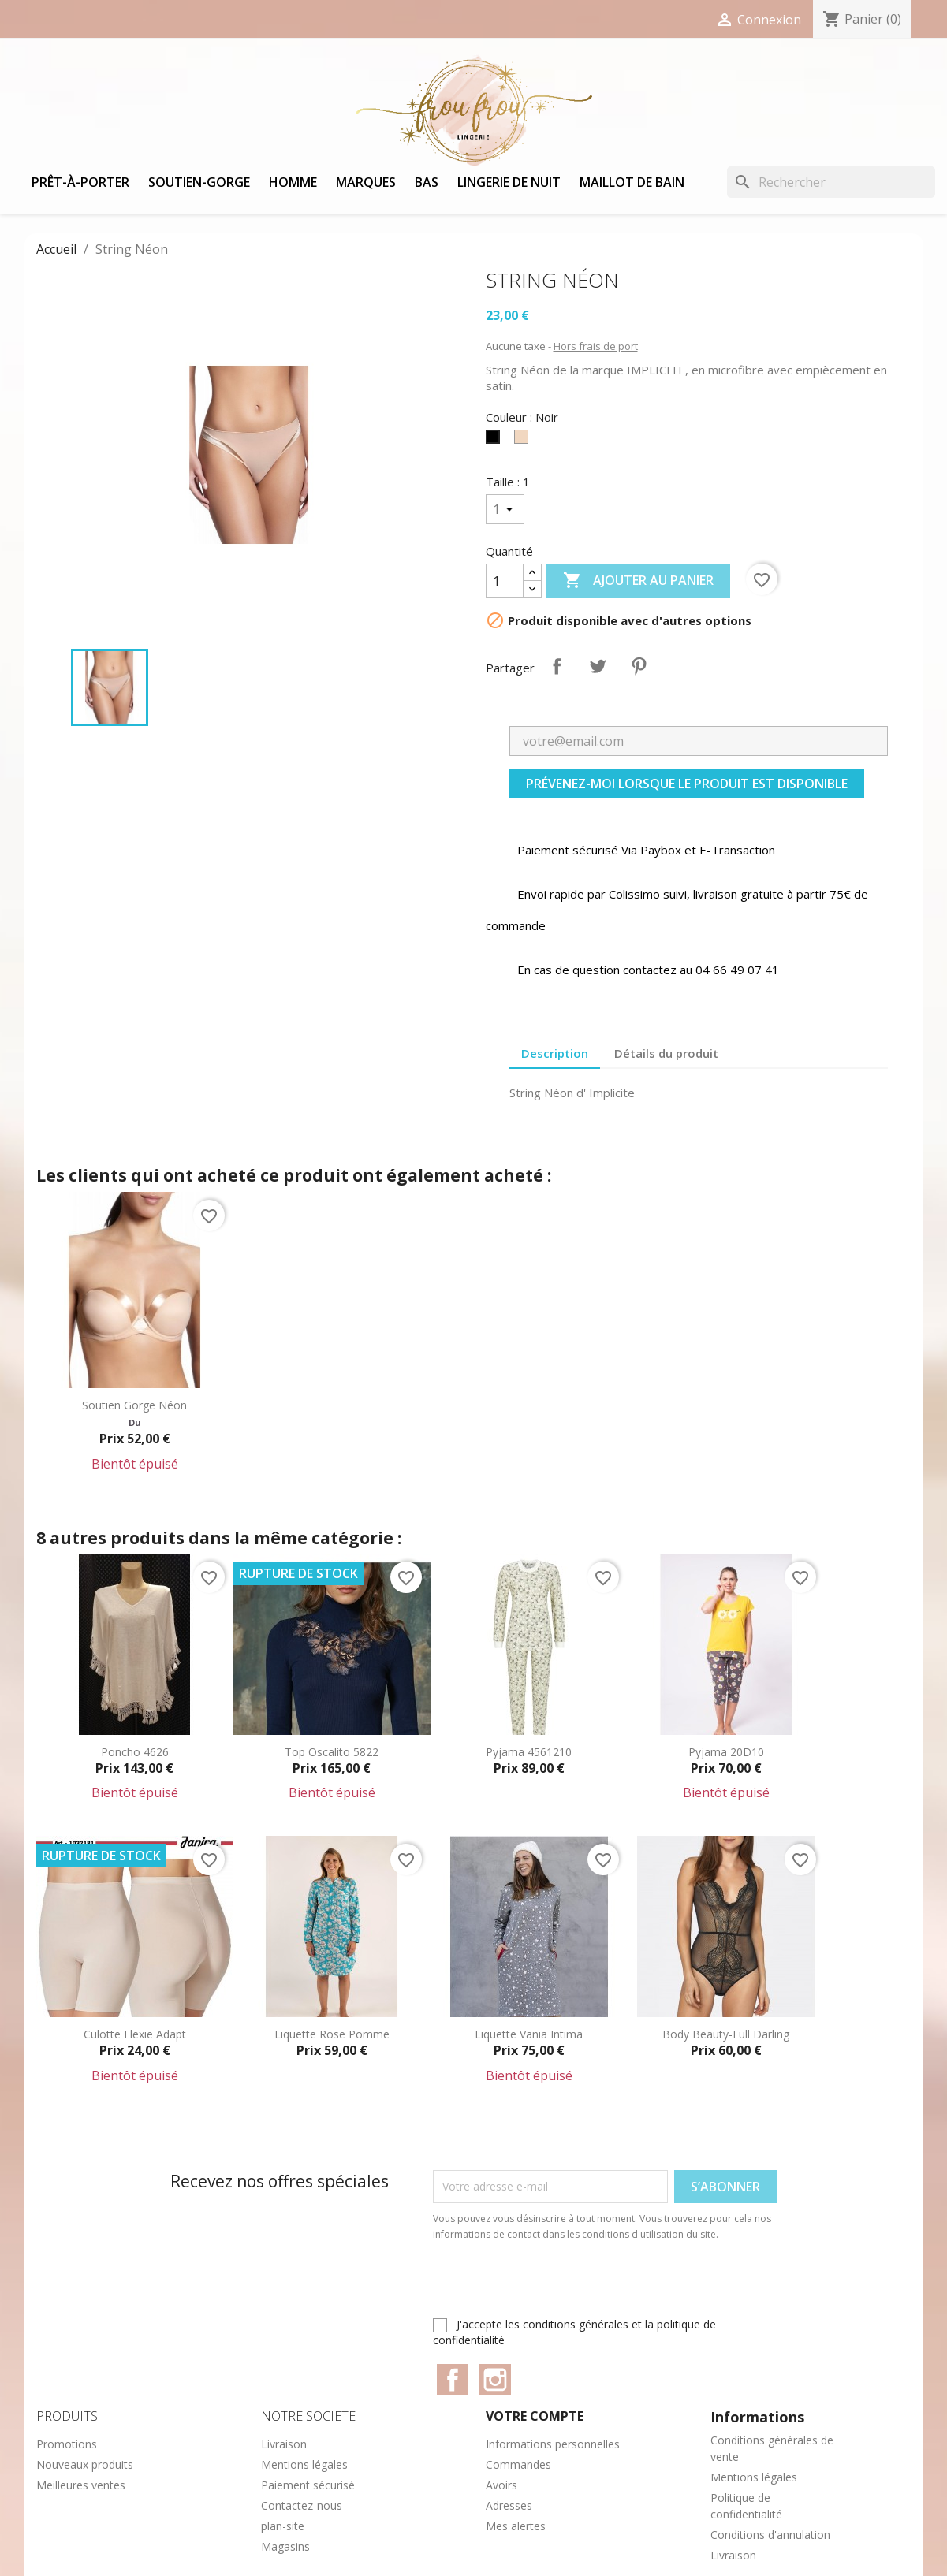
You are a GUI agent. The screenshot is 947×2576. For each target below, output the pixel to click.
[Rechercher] (831, 182)
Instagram (495, 2379)
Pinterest (638, 666)
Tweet (597, 666)
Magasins (285, 2546)
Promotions (66, 2443)
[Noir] (496, 441)
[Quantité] (505, 581)
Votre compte (534, 2416)
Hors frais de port (596, 346)
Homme (293, 182)
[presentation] (564, 2286)
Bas (426, 182)
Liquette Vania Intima (529, 2034)
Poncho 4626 (135, 1751)
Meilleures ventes (80, 2484)
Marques (366, 182)
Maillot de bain (632, 182)
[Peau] (524, 441)
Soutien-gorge (199, 182)
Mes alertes (516, 2525)
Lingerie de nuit (509, 182)
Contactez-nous (301, 2505)
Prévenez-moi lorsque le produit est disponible (687, 783)
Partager (556, 666)
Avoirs (501, 2484)
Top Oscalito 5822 (331, 1751)
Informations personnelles (553, 2443)
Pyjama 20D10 (726, 1751)
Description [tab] (554, 1053)
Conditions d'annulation (770, 2534)
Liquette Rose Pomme (332, 2034)
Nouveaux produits (84, 2464)
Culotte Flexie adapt (135, 2034)
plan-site (282, 2525)
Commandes (518, 2464)
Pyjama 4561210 (529, 1751)
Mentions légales (304, 2464)
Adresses (509, 2505)
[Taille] (505, 509)
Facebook (452, 2379)
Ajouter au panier (638, 581)
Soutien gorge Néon (134, 1405)
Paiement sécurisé (308, 2484)
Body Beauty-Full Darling (725, 2034)
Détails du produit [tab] (666, 1053)
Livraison (284, 2443)
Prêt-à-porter (80, 182)
